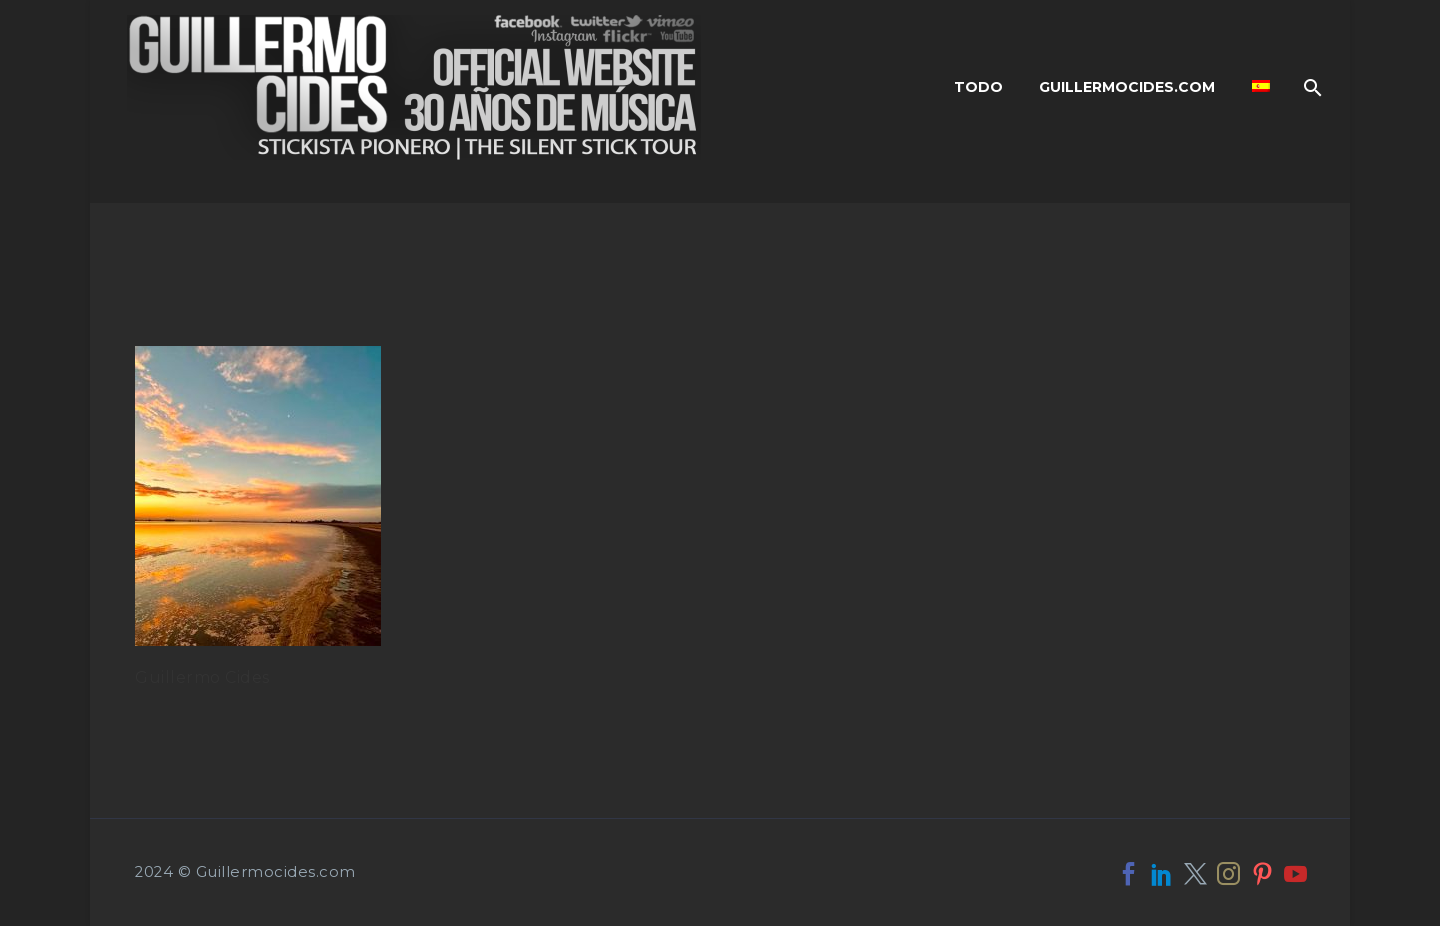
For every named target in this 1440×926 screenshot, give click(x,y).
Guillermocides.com (1127, 87)
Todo (978, 87)
